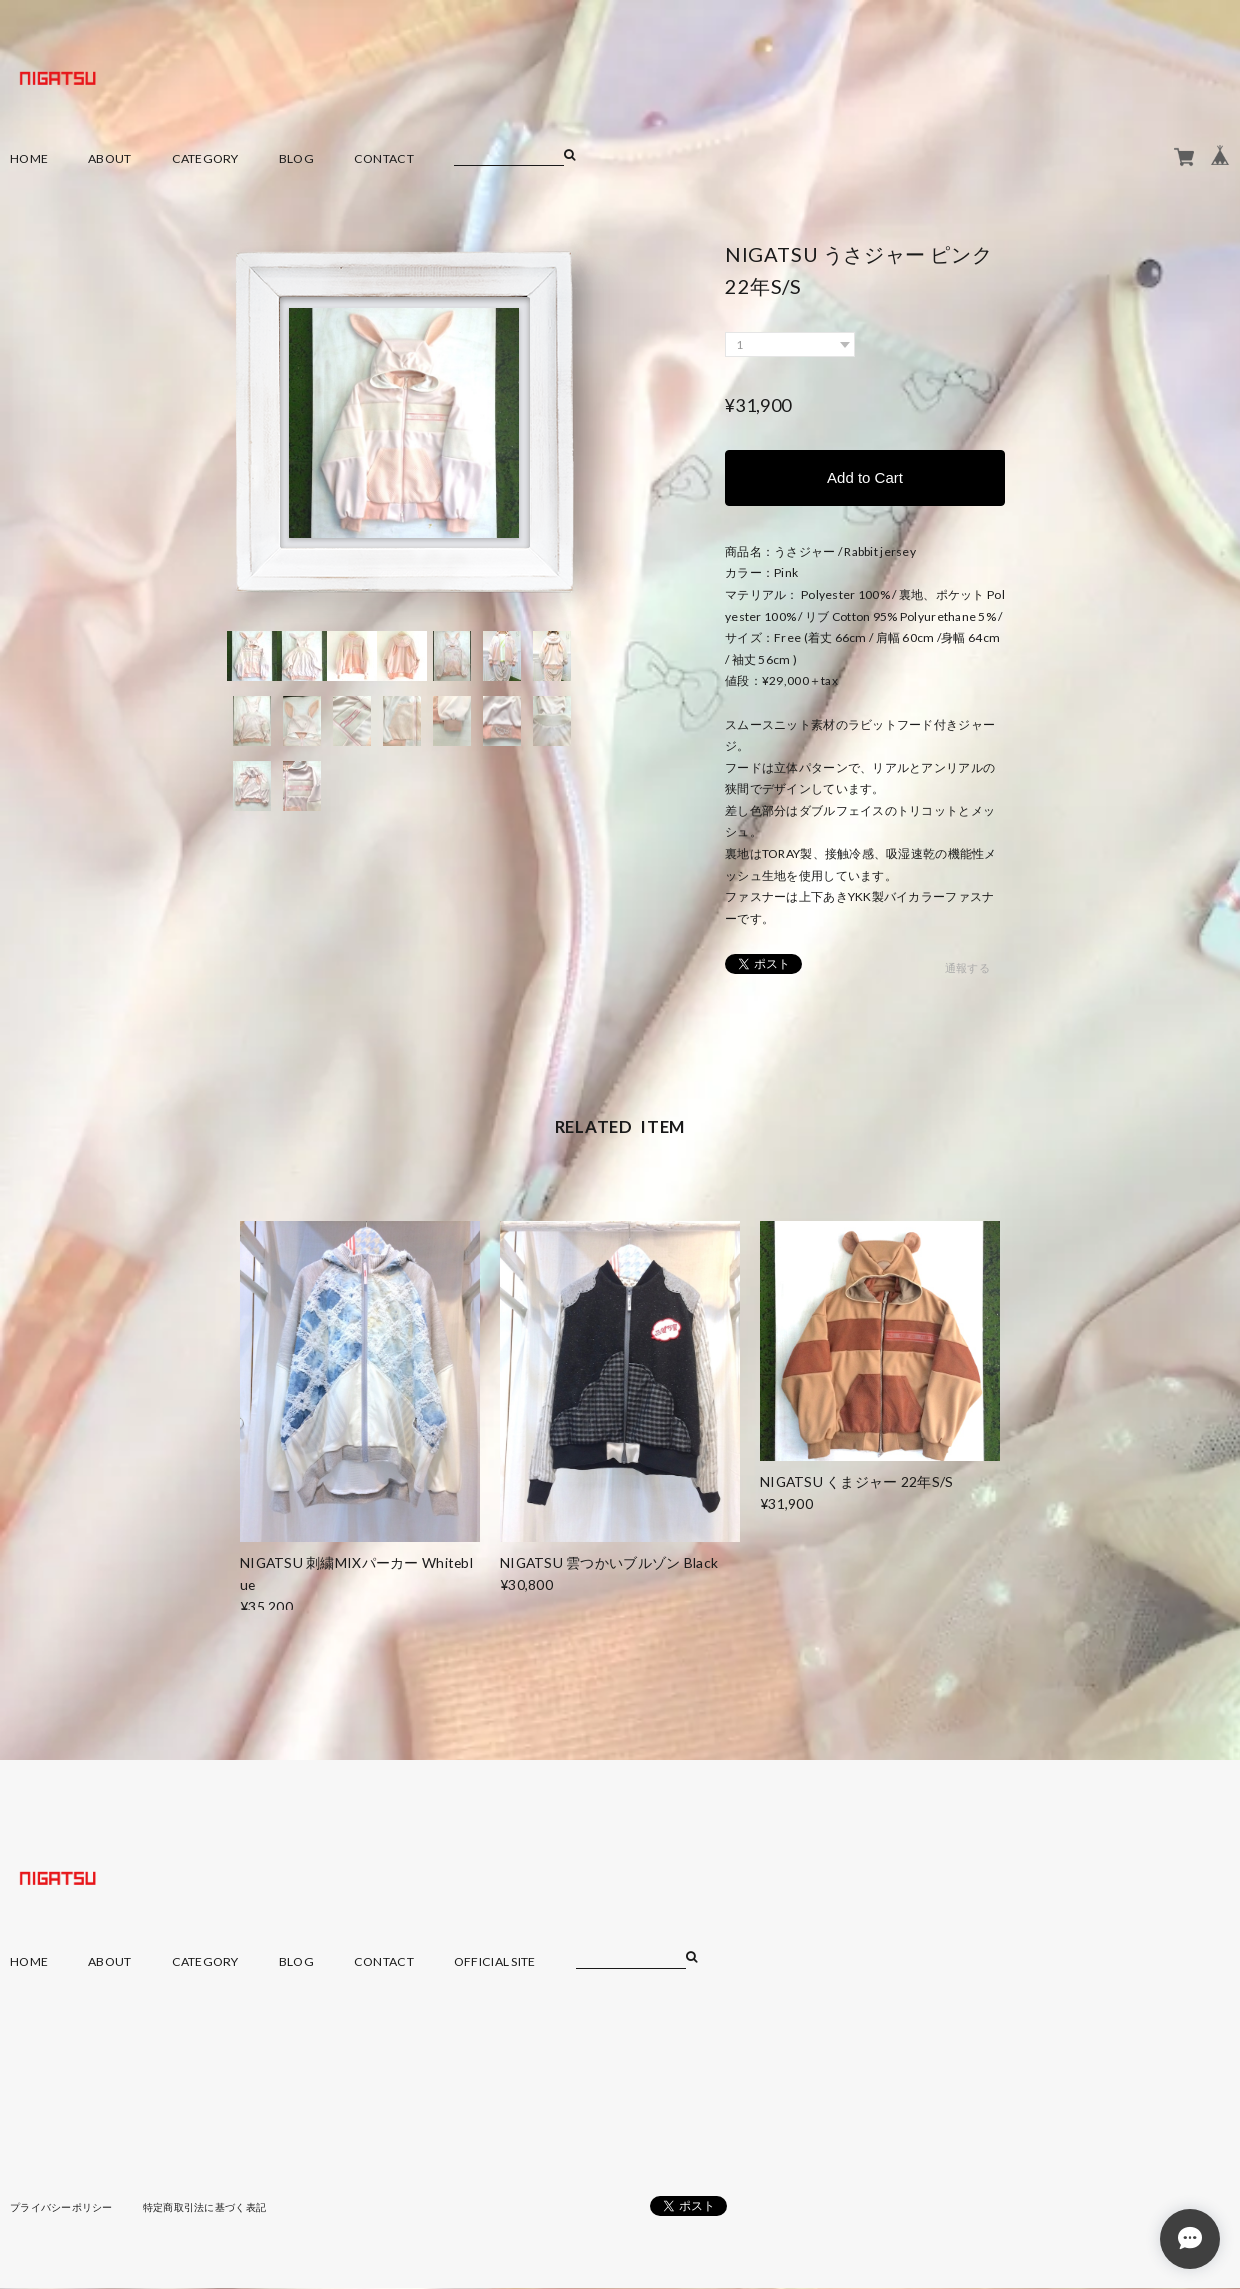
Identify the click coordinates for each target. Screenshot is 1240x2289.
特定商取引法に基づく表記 (204, 2207)
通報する (967, 968)
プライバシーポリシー (61, 2207)
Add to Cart (865, 477)
